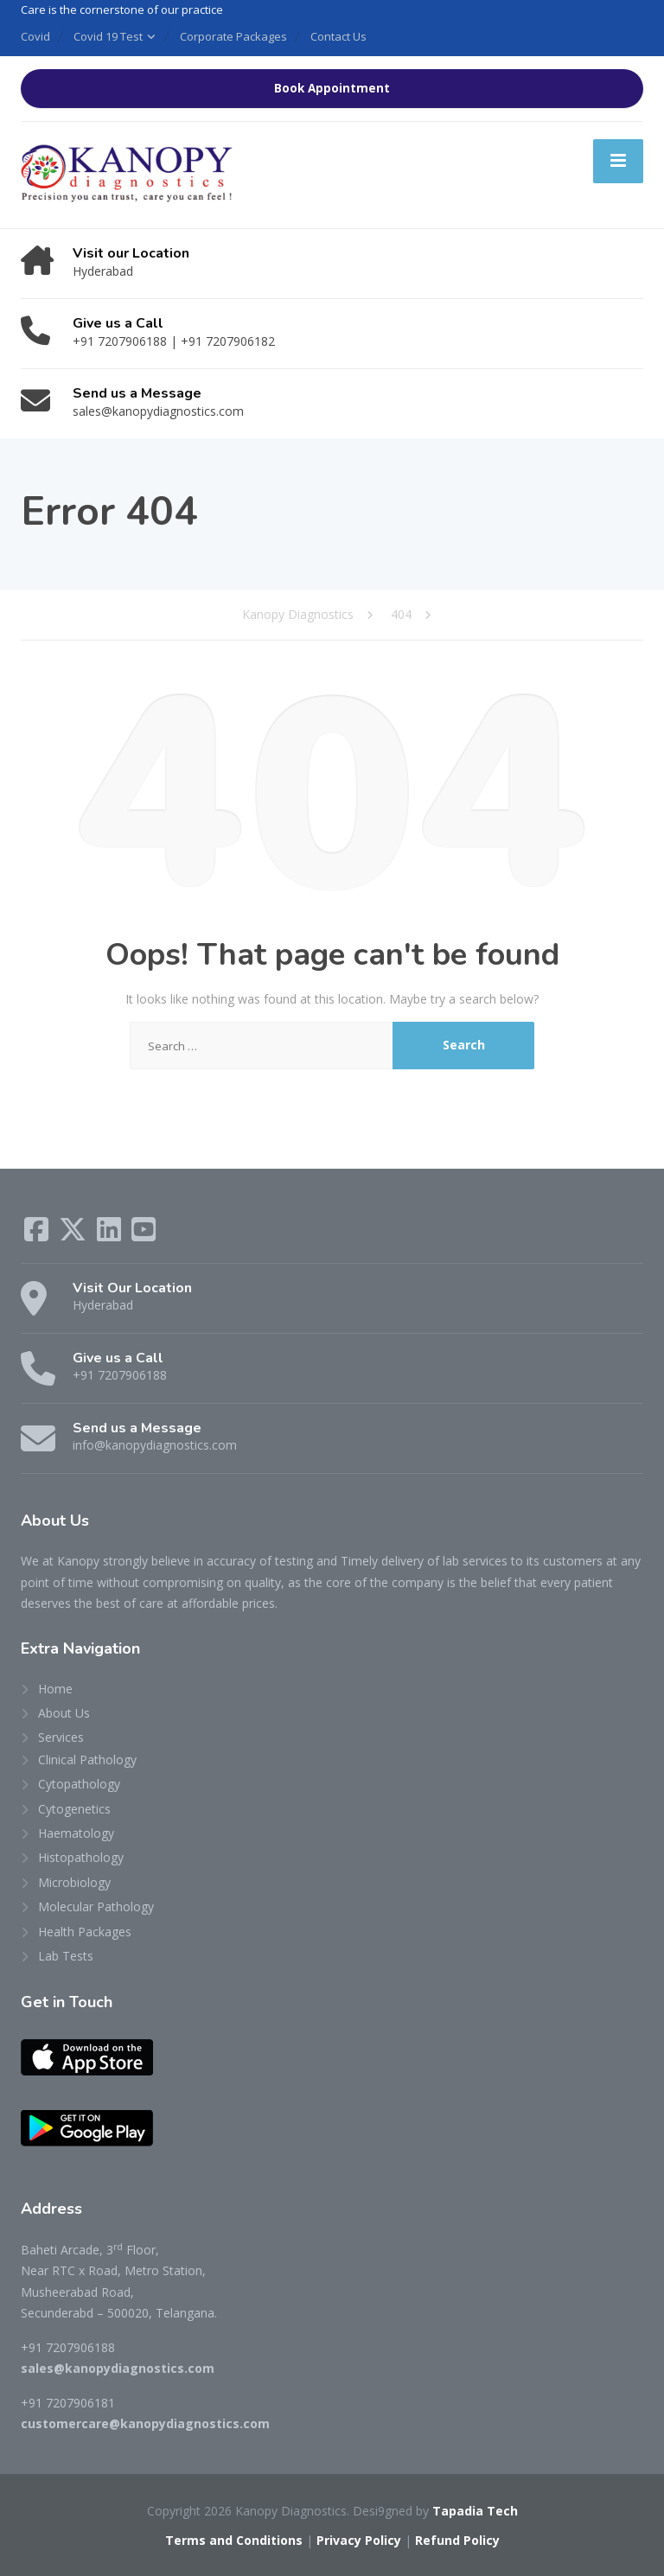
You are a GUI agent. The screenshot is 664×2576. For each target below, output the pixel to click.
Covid (35, 36)
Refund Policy (457, 2540)
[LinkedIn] (110, 1235)
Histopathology (81, 1857)
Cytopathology (79, 1784)
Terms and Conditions (234, 2540)
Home (55, 1688)
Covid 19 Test (108, 36)
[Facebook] (38, 1235)
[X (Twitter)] (74, 1235)
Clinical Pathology (87, 1759)
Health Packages (84, 1931)
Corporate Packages (233, 36)
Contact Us (338, 36)
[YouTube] (143, 1235)
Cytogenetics (74, 1809)
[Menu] (618, 160)
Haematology (76, 1833)
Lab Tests (65, 1956)
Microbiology (74, 1882)
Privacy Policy (358, 2540)
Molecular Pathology (96, 1906)
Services (61, 1737)
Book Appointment (332, 88)
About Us (64, 1713)
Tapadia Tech (475, 2511)
